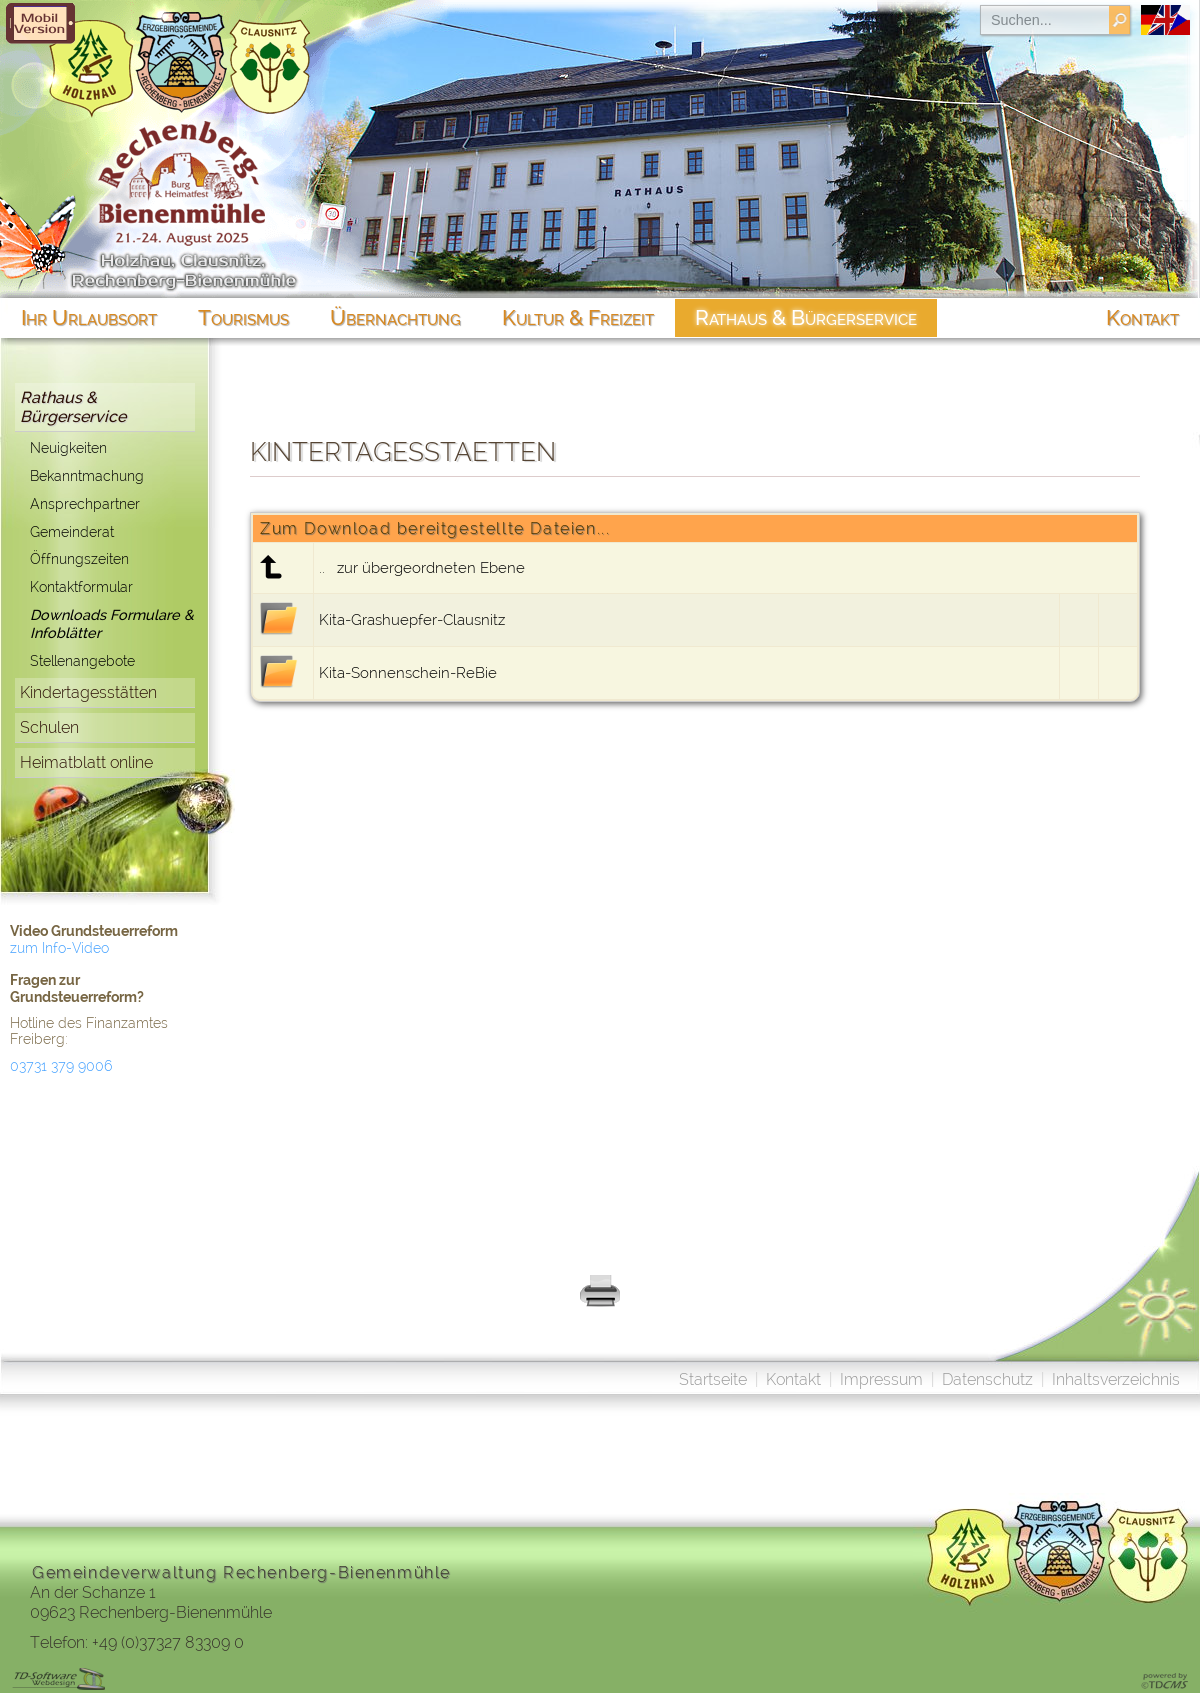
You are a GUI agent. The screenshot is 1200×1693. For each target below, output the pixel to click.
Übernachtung (395, 317)
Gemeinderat (72, 531)
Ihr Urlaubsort (89, 317)
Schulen (49, 727)
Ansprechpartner (85, 503)
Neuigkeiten (68, 447)
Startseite (713, 1379)
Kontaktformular (81, 586)
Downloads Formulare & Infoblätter (112, 624)
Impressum (881, 1379)
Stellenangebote (82, 660)
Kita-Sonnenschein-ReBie (408, 673)
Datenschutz (987, 1379)
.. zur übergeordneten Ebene (422, 568)
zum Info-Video (59, 948)
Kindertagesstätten (88, 692)
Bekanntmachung (87, 475)
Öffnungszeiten (79, 558)
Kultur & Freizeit (578, 317)
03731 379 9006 (61, 1066)
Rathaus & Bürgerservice (73, 407)
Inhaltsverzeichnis (1116, 1379)
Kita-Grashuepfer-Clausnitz (412, 620)
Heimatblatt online (86, 762)
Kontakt (793, 1379)
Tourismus (243, 317)
